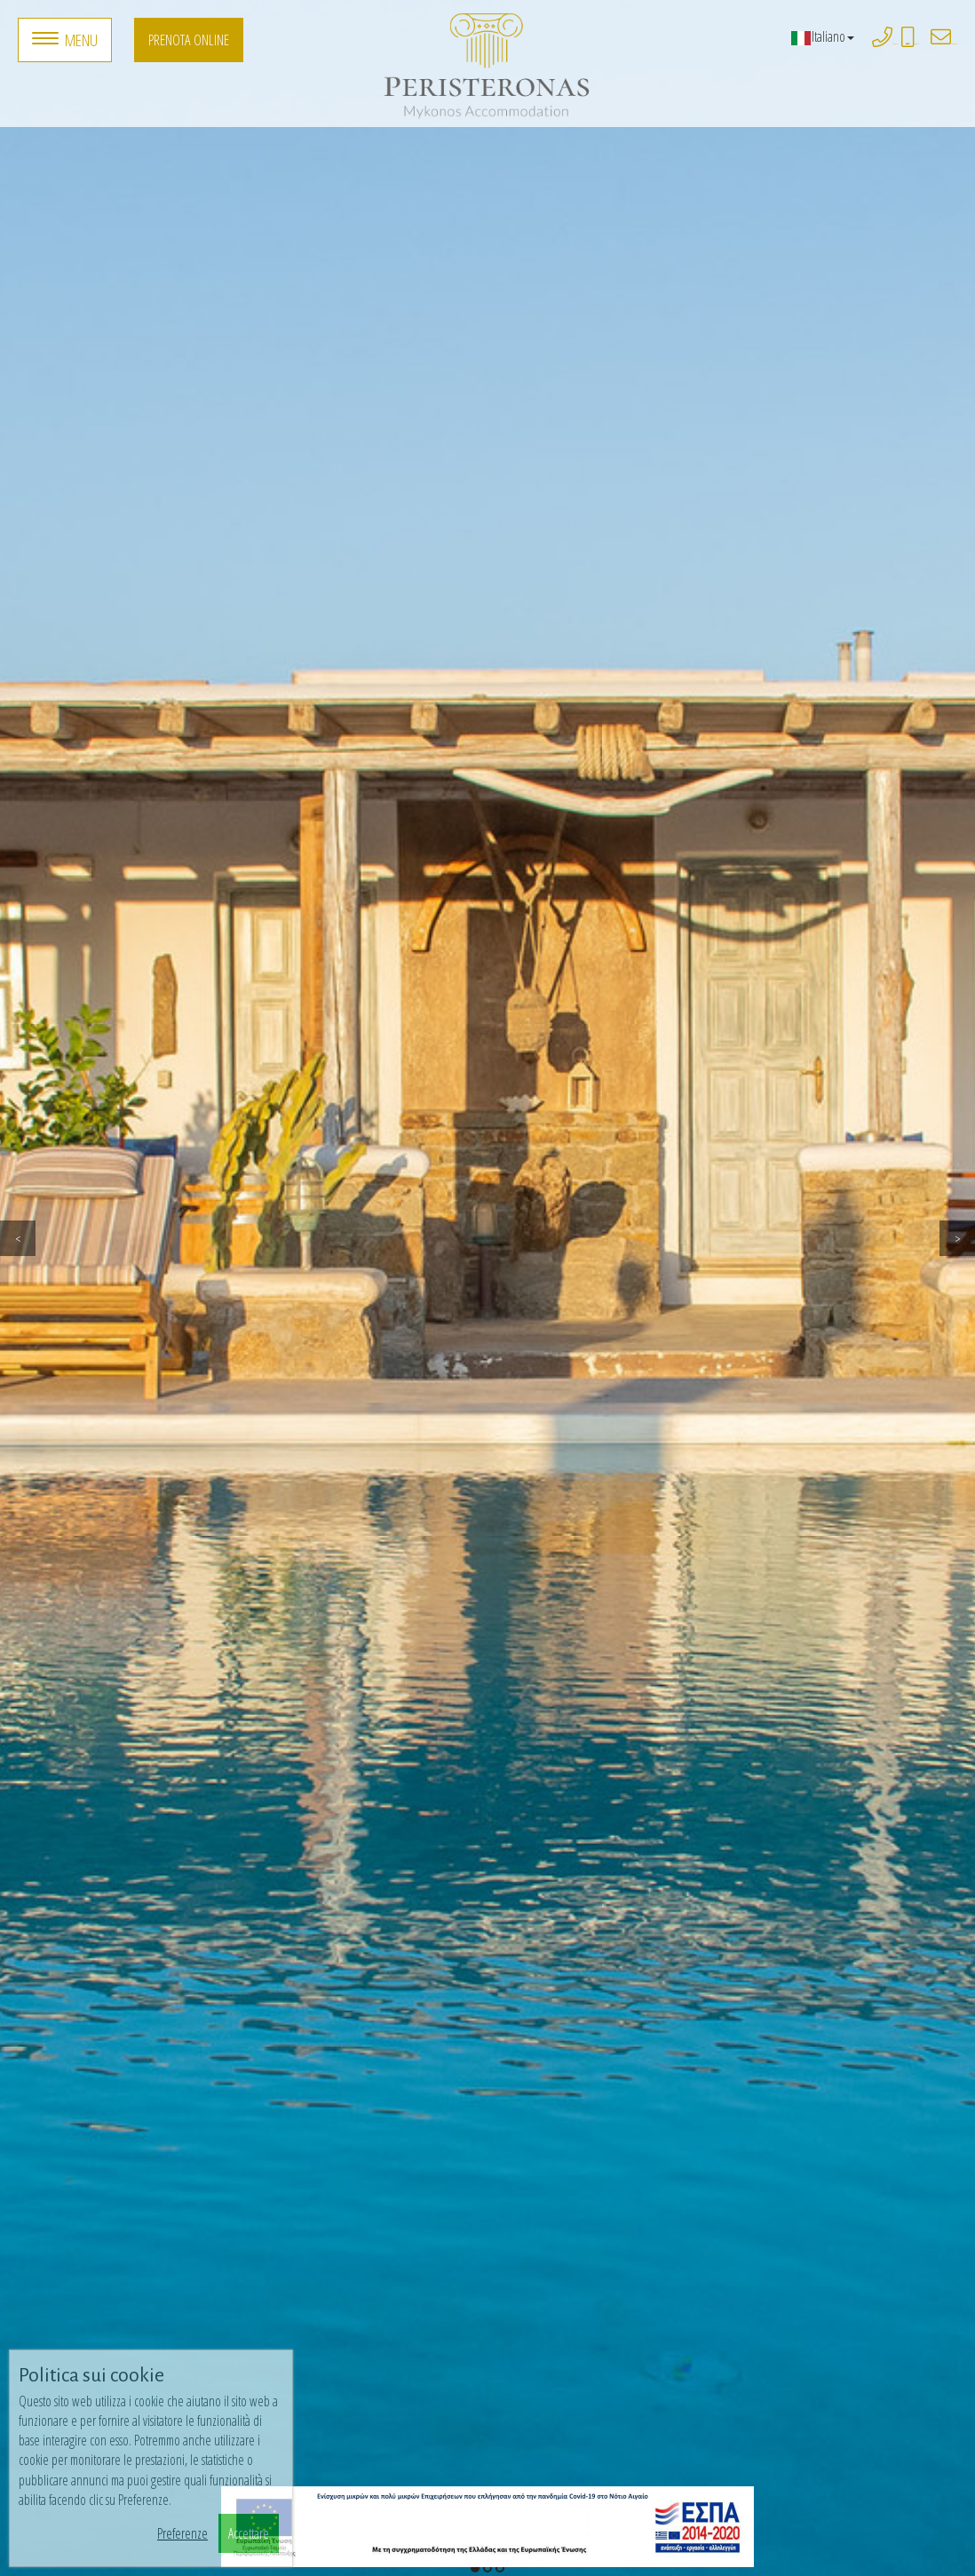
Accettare (248, 2533)
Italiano (822, 36)
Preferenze (182, 2533)
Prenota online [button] (188, 39)
